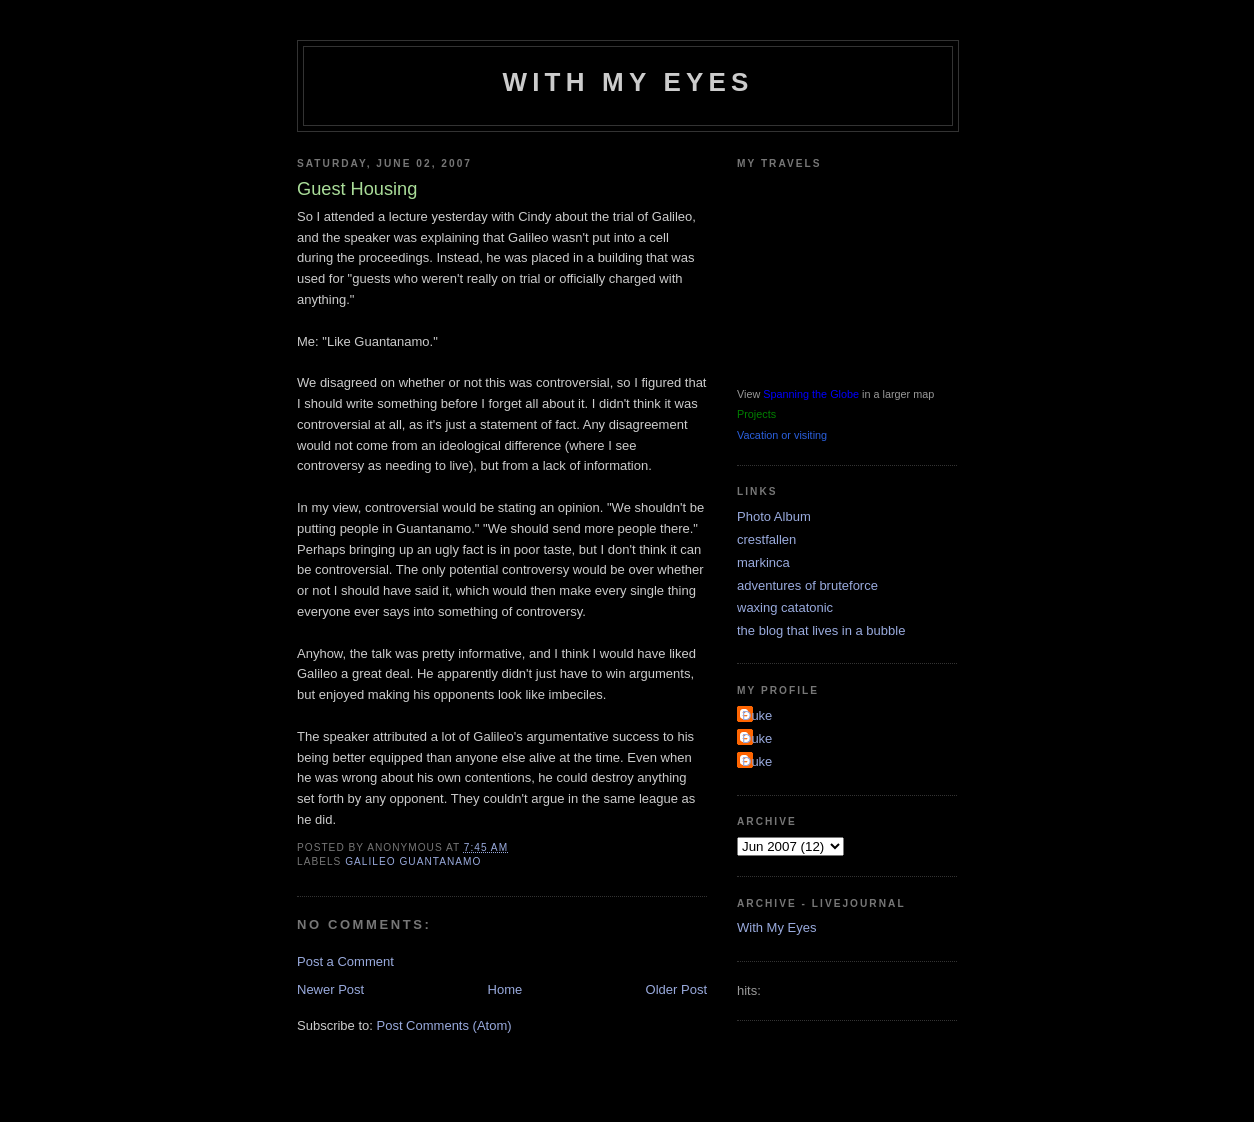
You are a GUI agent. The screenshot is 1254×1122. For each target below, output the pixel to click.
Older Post (676, 989)
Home (505, 989)
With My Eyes (627, 82)
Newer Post (330, 989)
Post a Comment (345, 961)
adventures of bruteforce (807, 585)
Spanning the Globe (811, 394)
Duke (757, 715)
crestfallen (766, 539)
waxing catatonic (785, 607)
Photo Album (774, 516)
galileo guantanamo (413, 861)
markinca (763, 562)
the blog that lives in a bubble (821, 630)
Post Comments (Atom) (444, 1025)
